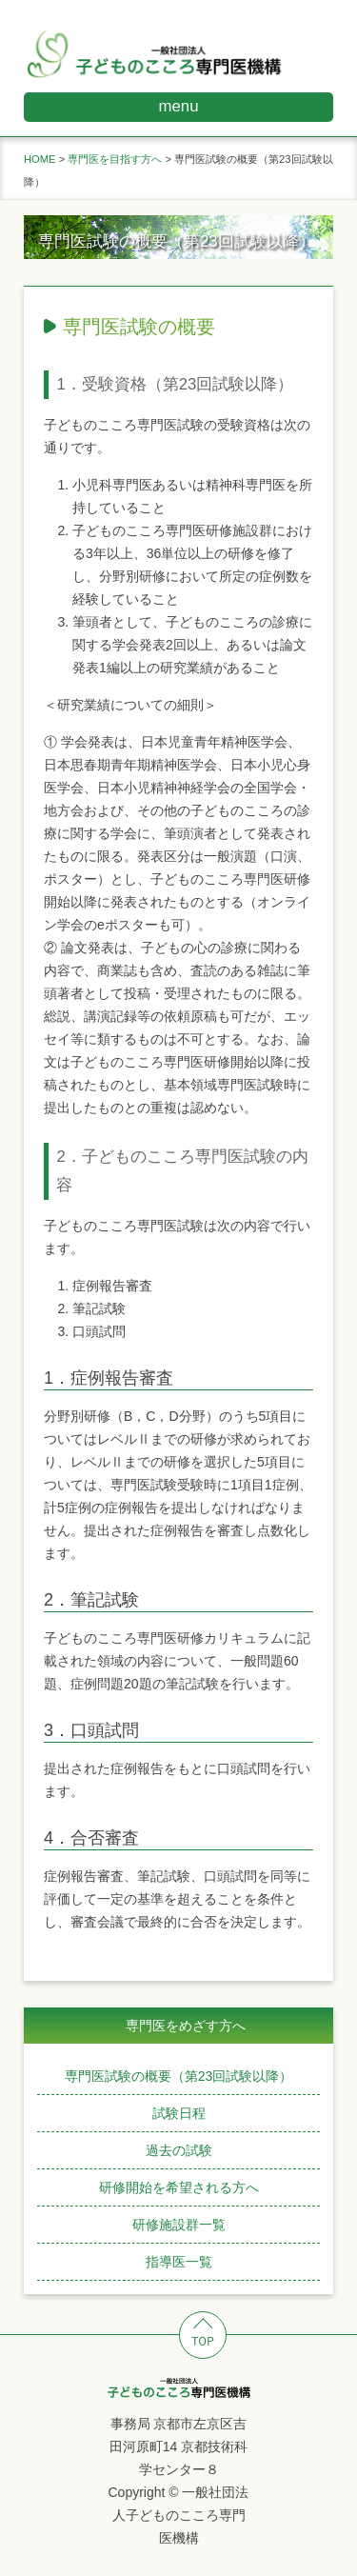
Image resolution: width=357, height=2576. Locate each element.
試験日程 (179, 2113)
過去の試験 (179, 2150)
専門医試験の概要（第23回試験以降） (179, 2076)
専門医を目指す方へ (115, 159)
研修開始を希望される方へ (179, 2187)
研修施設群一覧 (179, 2224)
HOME (40, 159)
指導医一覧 (179, 2261)
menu (179, 106)
